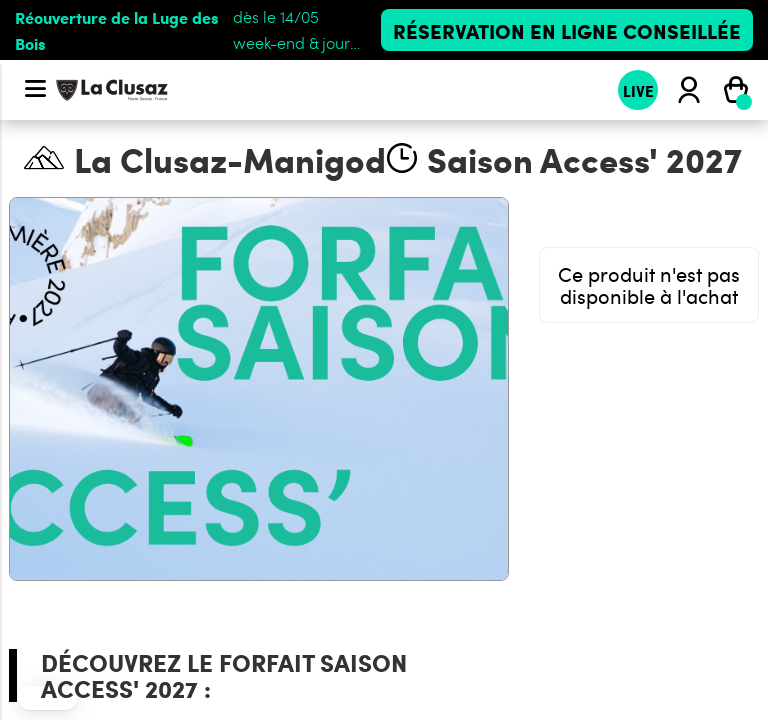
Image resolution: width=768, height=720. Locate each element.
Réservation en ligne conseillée (567, 30)
